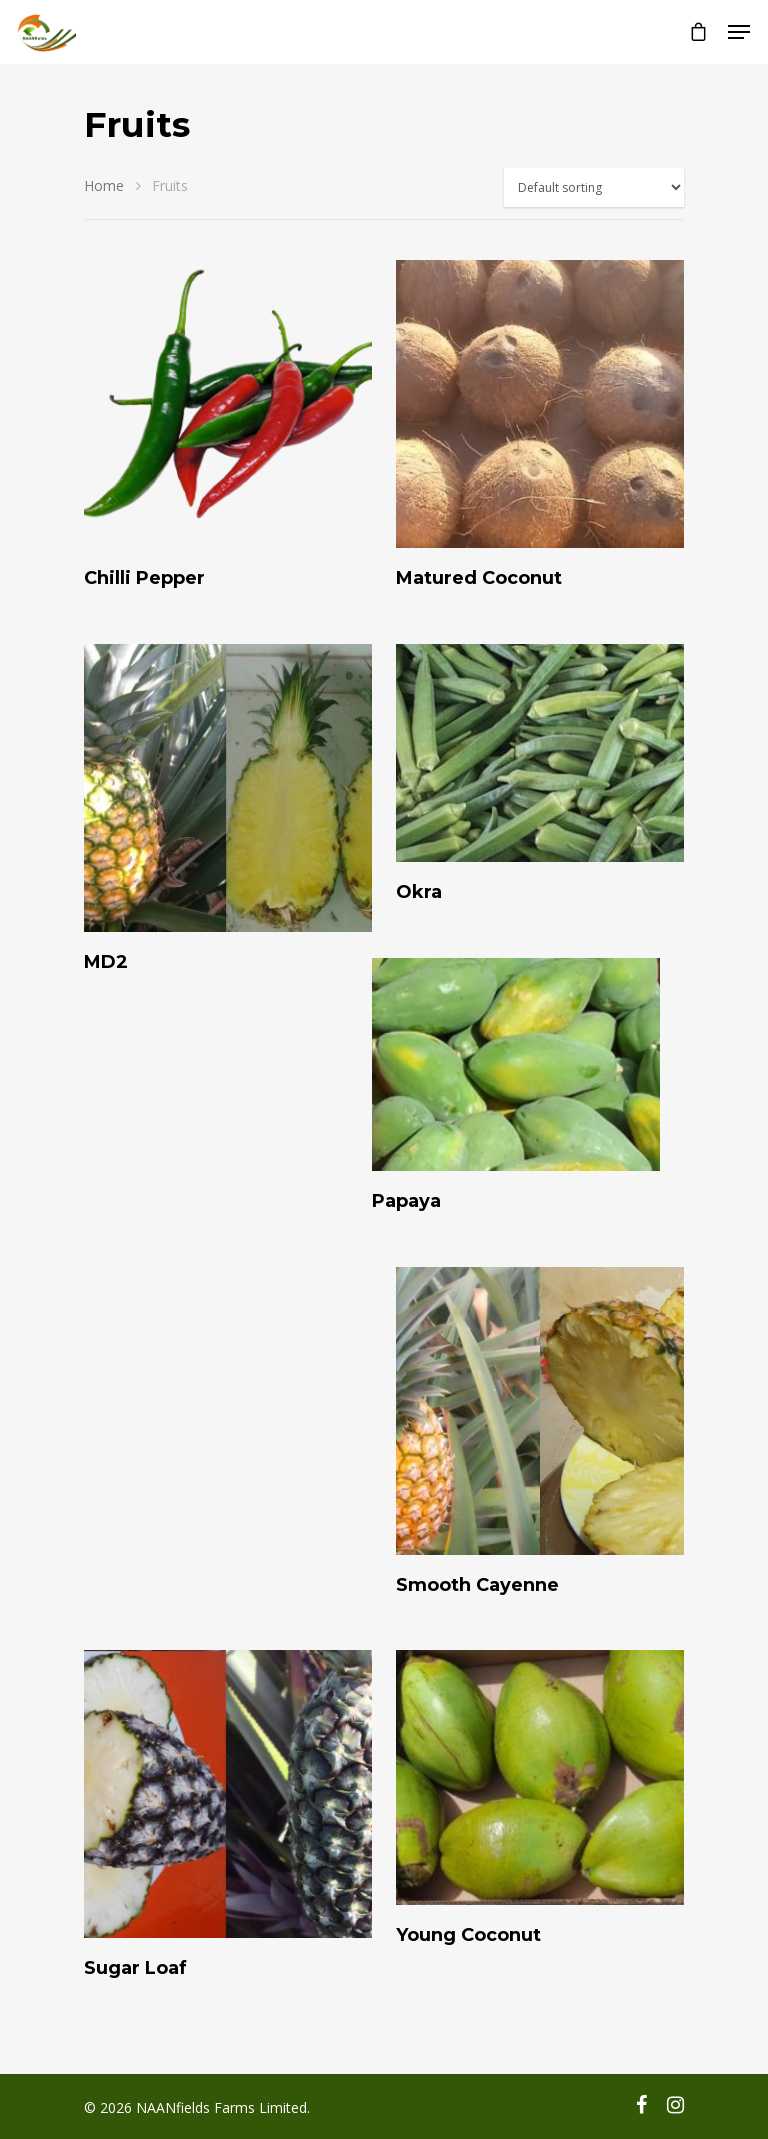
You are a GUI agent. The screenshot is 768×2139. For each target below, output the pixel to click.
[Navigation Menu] (739, 32)
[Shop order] (594, 187)
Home (104, 185)
